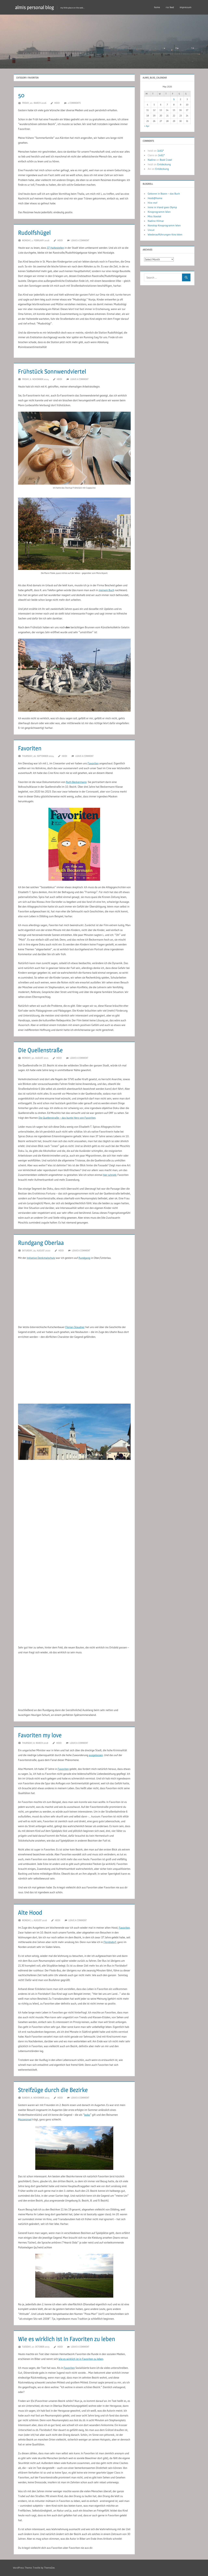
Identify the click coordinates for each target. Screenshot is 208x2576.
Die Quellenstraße (42, 1050)
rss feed (170, 7)
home (157, 7)
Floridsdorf (110, 1942)
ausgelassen (96, 1755)
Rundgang (84, 1257)
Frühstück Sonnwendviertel (55, 371)
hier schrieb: (110, 1174)
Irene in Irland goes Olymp (162, 207)
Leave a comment (80, 240)
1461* (160, 150)
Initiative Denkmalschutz (41, 1257)
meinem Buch (106, 590)
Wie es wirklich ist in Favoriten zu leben (70, 2339)
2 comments (74, 102)
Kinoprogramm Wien (159, 211)
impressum (185, 7)
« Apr (146, 126)
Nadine (152, 159)
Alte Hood (31, 1912)
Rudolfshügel (35, 232)
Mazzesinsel (25, 2119)
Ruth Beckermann (76, 782)
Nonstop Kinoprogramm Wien (164, 225)
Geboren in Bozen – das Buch (164, 193)
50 (21, 95)
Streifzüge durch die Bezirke (55, 2090)
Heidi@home (155, 198)
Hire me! (152, 202)
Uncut (151, 230)
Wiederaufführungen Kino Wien (165, 234)
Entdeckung (164, 164)
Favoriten (30, 748)
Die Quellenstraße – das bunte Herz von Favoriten (67, 1117)
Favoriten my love (41, 1735)
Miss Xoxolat (154, 216)
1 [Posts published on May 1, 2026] (174, 99)
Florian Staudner (75, 1327)
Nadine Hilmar (156, 220)
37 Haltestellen (55, 247)
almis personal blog (36, 7)
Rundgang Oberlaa (42, 1242)
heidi (57, 102)
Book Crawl (166, 159)
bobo (87, 2114)
